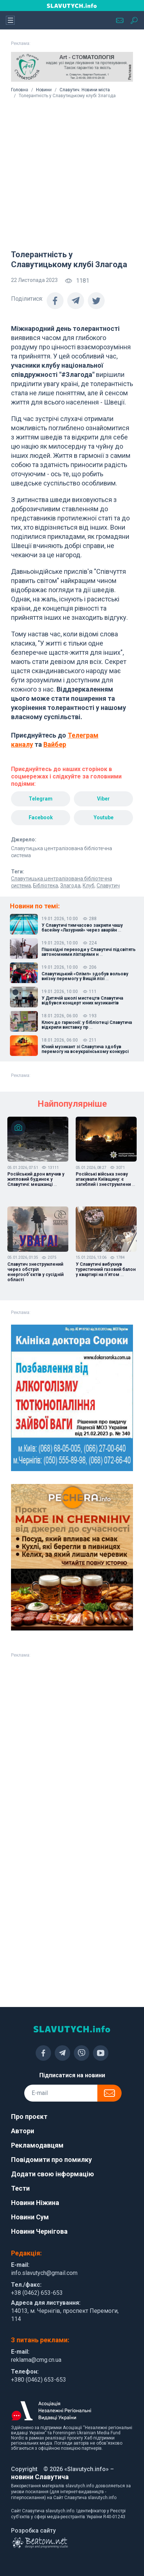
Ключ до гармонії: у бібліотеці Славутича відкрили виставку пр (87, 1025)
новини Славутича (40, 2477)
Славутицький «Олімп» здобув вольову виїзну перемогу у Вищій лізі (85, 976)
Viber (103, 799)
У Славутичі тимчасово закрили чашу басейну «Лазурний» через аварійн (82, 928)
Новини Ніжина (35, 2202)
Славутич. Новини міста (85, 89)
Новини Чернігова (39, 2231)
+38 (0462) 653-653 (37, 2292)
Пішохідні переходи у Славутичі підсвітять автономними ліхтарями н (89, 952)
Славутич (108, 885)
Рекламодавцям (37, 2145)
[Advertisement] (69, 171)
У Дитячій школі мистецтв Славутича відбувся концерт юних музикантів (82, 1001)
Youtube (104, 817)
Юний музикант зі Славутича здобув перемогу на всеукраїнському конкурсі (85, 1049)
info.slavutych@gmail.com (44, 2272)
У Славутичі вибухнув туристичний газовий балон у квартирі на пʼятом (106, 1269)
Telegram (41, 799)
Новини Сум (30, 2217)
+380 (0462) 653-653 (38, 2379)
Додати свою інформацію (52, 2174)
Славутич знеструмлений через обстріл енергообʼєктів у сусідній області (35, 1272)
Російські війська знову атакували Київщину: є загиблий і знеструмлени (105, 1179)
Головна (19, 89)
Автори (22, 2131)
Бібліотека (45, 885)
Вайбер (54, 744)
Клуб (88, 885)
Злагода (70, 885)
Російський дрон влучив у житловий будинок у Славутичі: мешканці (35, 1179)
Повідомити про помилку (51, 2159)
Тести (20, 2188)
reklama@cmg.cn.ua (36, 2359)
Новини (44, 89)
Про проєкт (29, 2116)
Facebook (41, 817)
